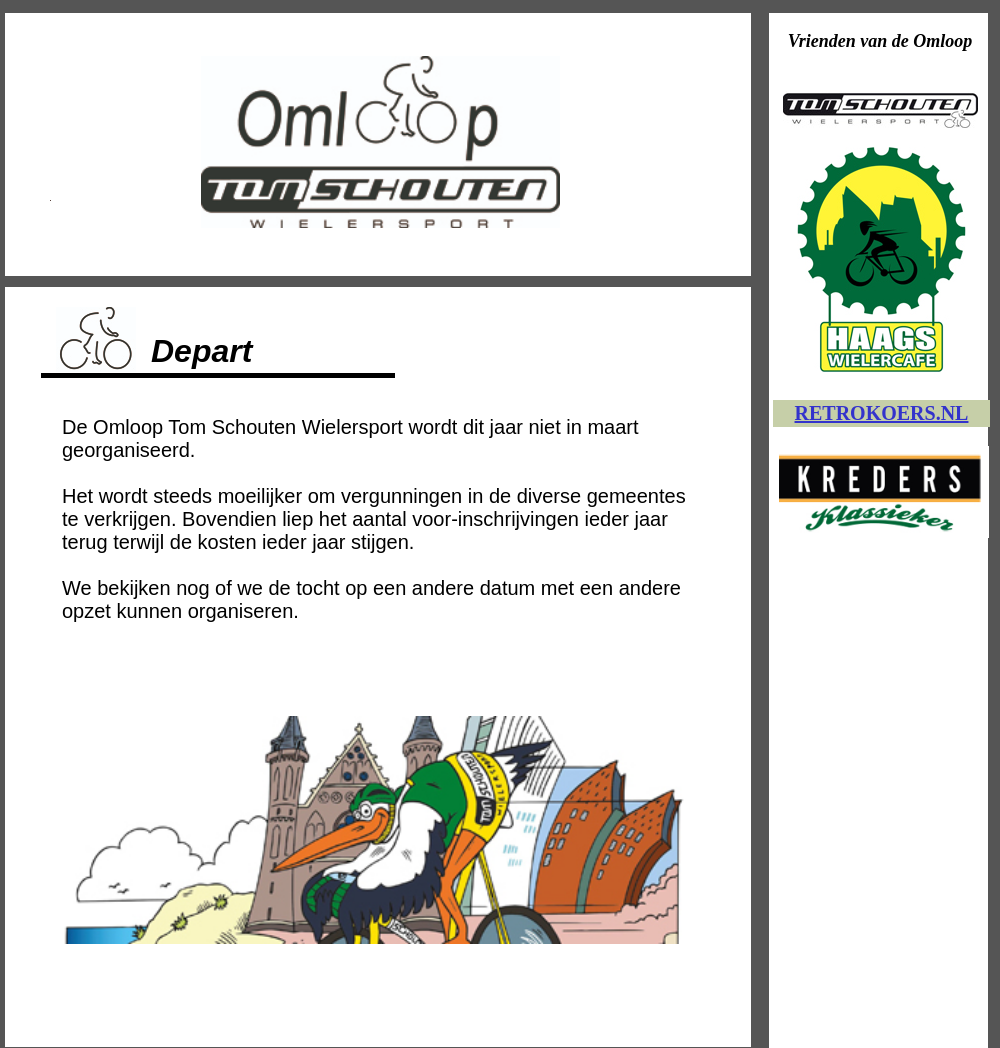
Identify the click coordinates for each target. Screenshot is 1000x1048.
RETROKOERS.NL (882, 413)
